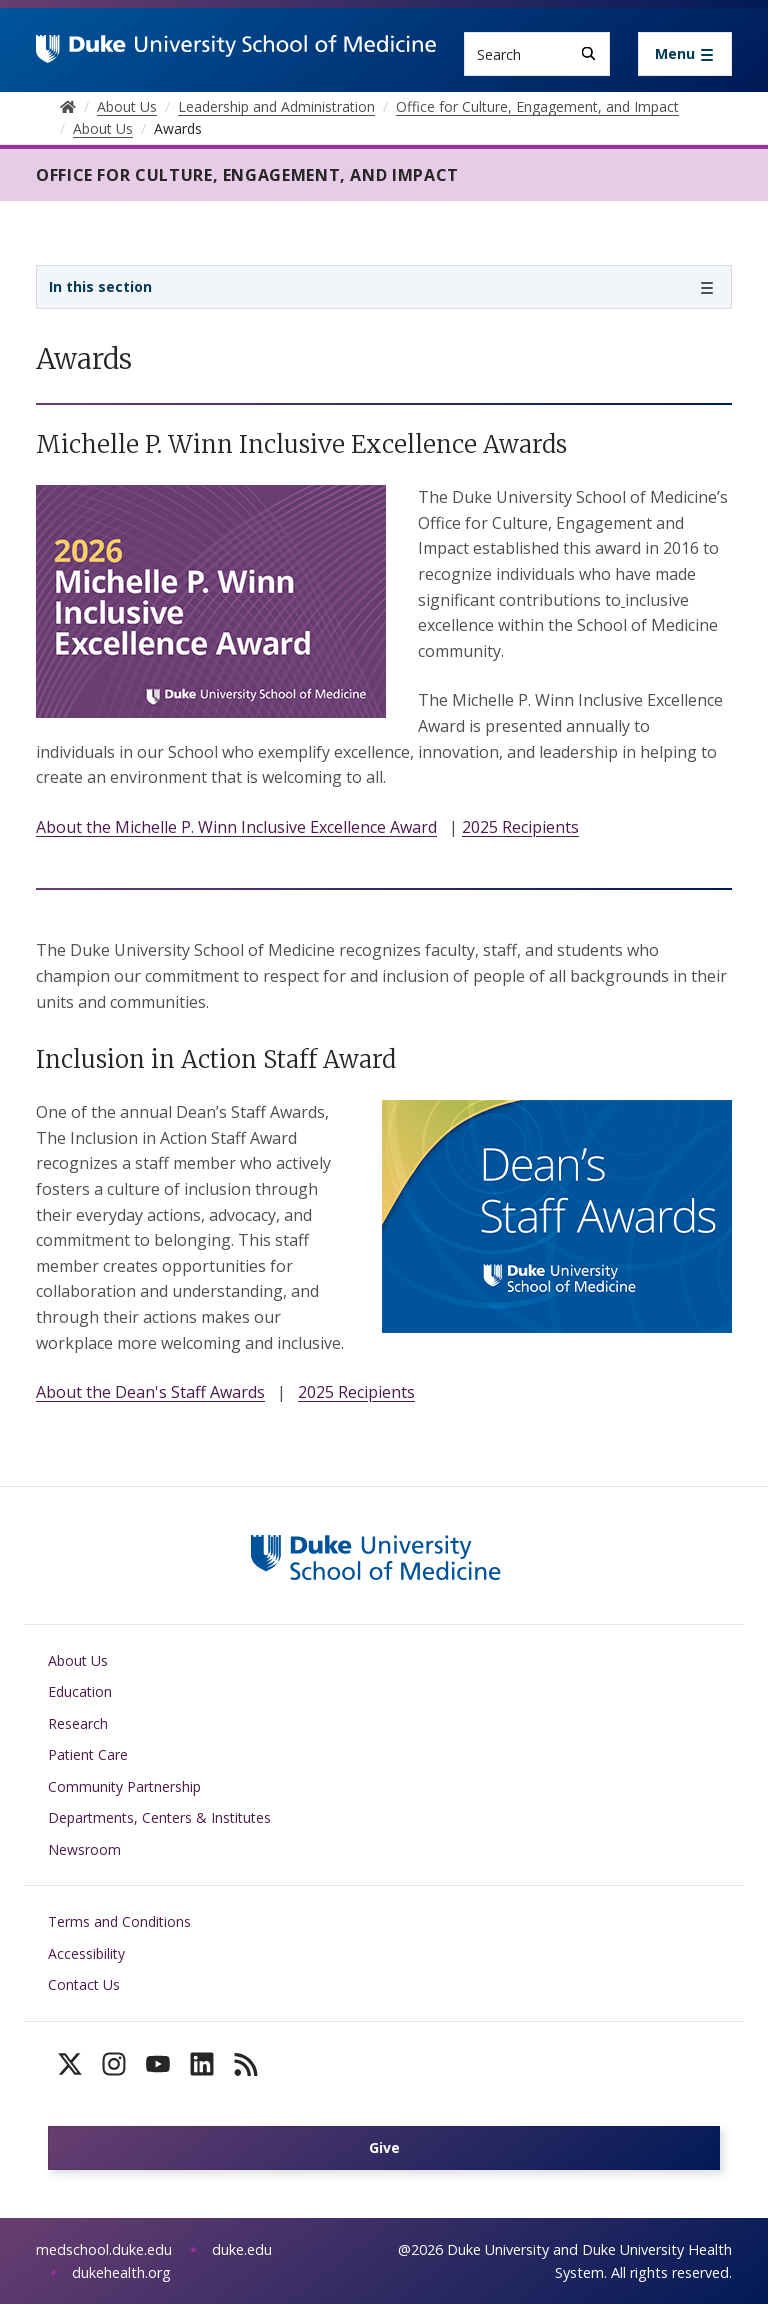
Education (80, 1691)
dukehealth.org (121, 2272)
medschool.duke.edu (104, 2249)
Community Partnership (124, 1786)
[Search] (588, 53)
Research (78, 1723)
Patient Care (88, 1754)
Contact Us (84, 1984)
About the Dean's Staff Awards (150, 1392)
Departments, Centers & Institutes (159, 1817)
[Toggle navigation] (685, 54)
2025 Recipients (520, 827)
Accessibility (86, 1953)
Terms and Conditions (119, 1921)
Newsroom (84, 1849)
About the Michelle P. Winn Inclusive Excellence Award (236, 827)
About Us (78, 1660)
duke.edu (242, 2249)
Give (384, 2147)
